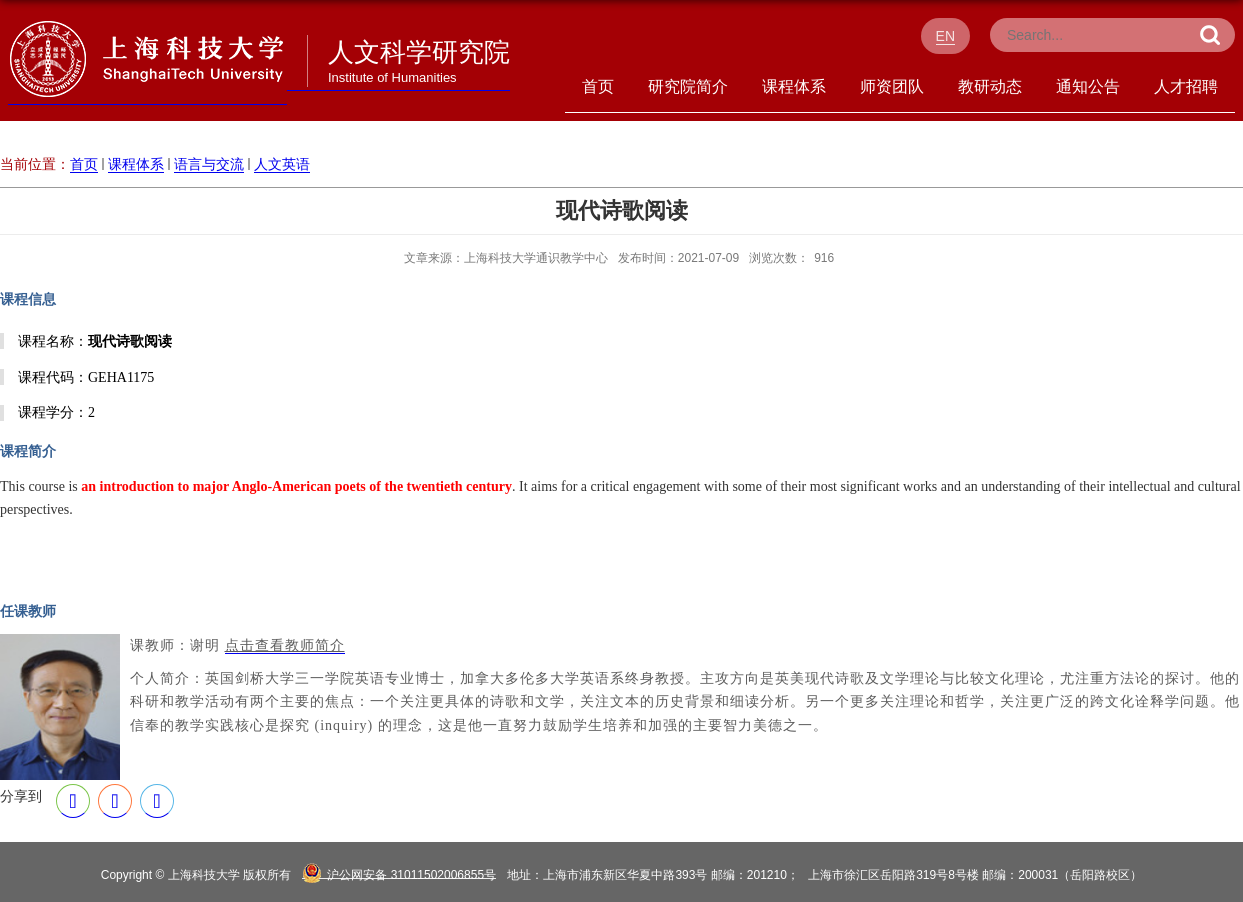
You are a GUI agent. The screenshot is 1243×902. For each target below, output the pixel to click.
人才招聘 (1186, 86)
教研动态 (990, 86)
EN (945, 36)
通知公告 (1088, 86)
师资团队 (892, 86)
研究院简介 (688, 86)
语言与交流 (209, 164)
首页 (598, 86)
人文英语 (282, 164)
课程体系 (794, 86)
